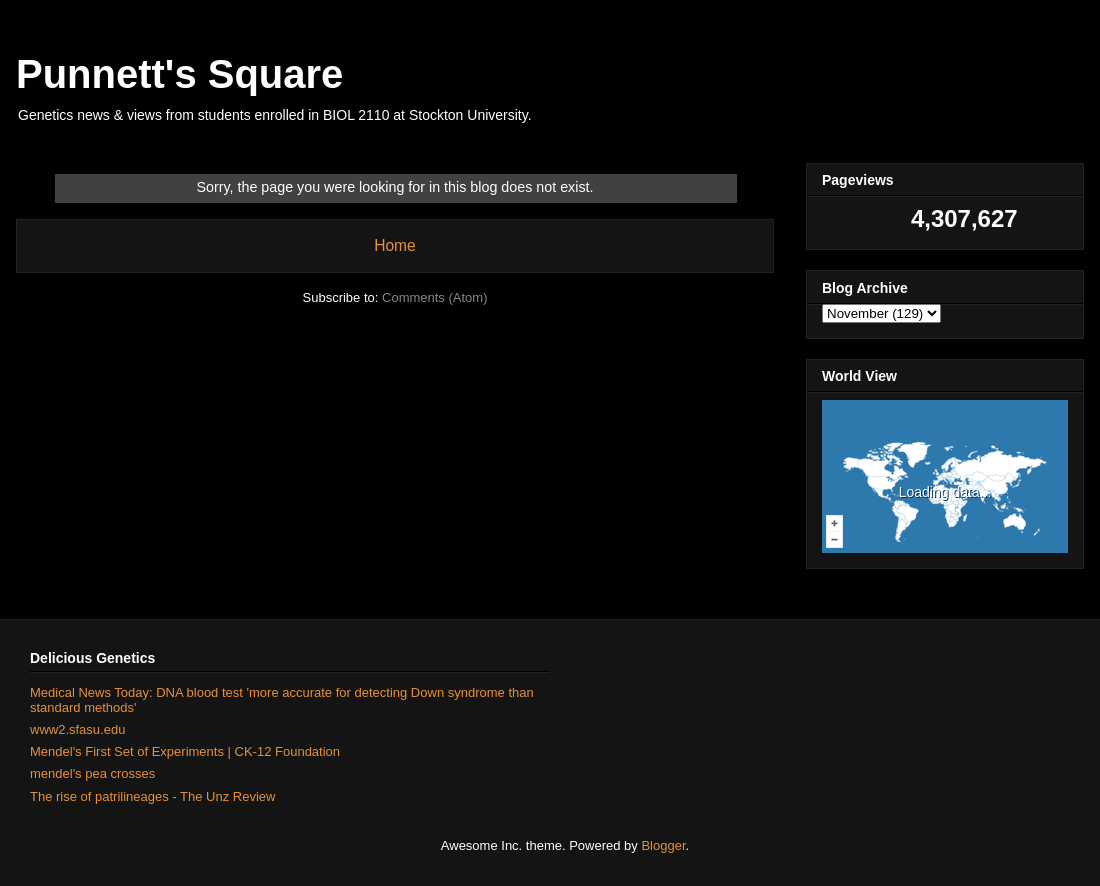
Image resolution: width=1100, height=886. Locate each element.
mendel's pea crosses (92, 773)
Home (395, 245)
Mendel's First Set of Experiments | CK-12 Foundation (185, 751)
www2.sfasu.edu (77, 729)
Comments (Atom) (434, 297)
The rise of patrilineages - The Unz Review (152, 796)
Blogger (663, 845)
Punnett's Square (179, 74)
